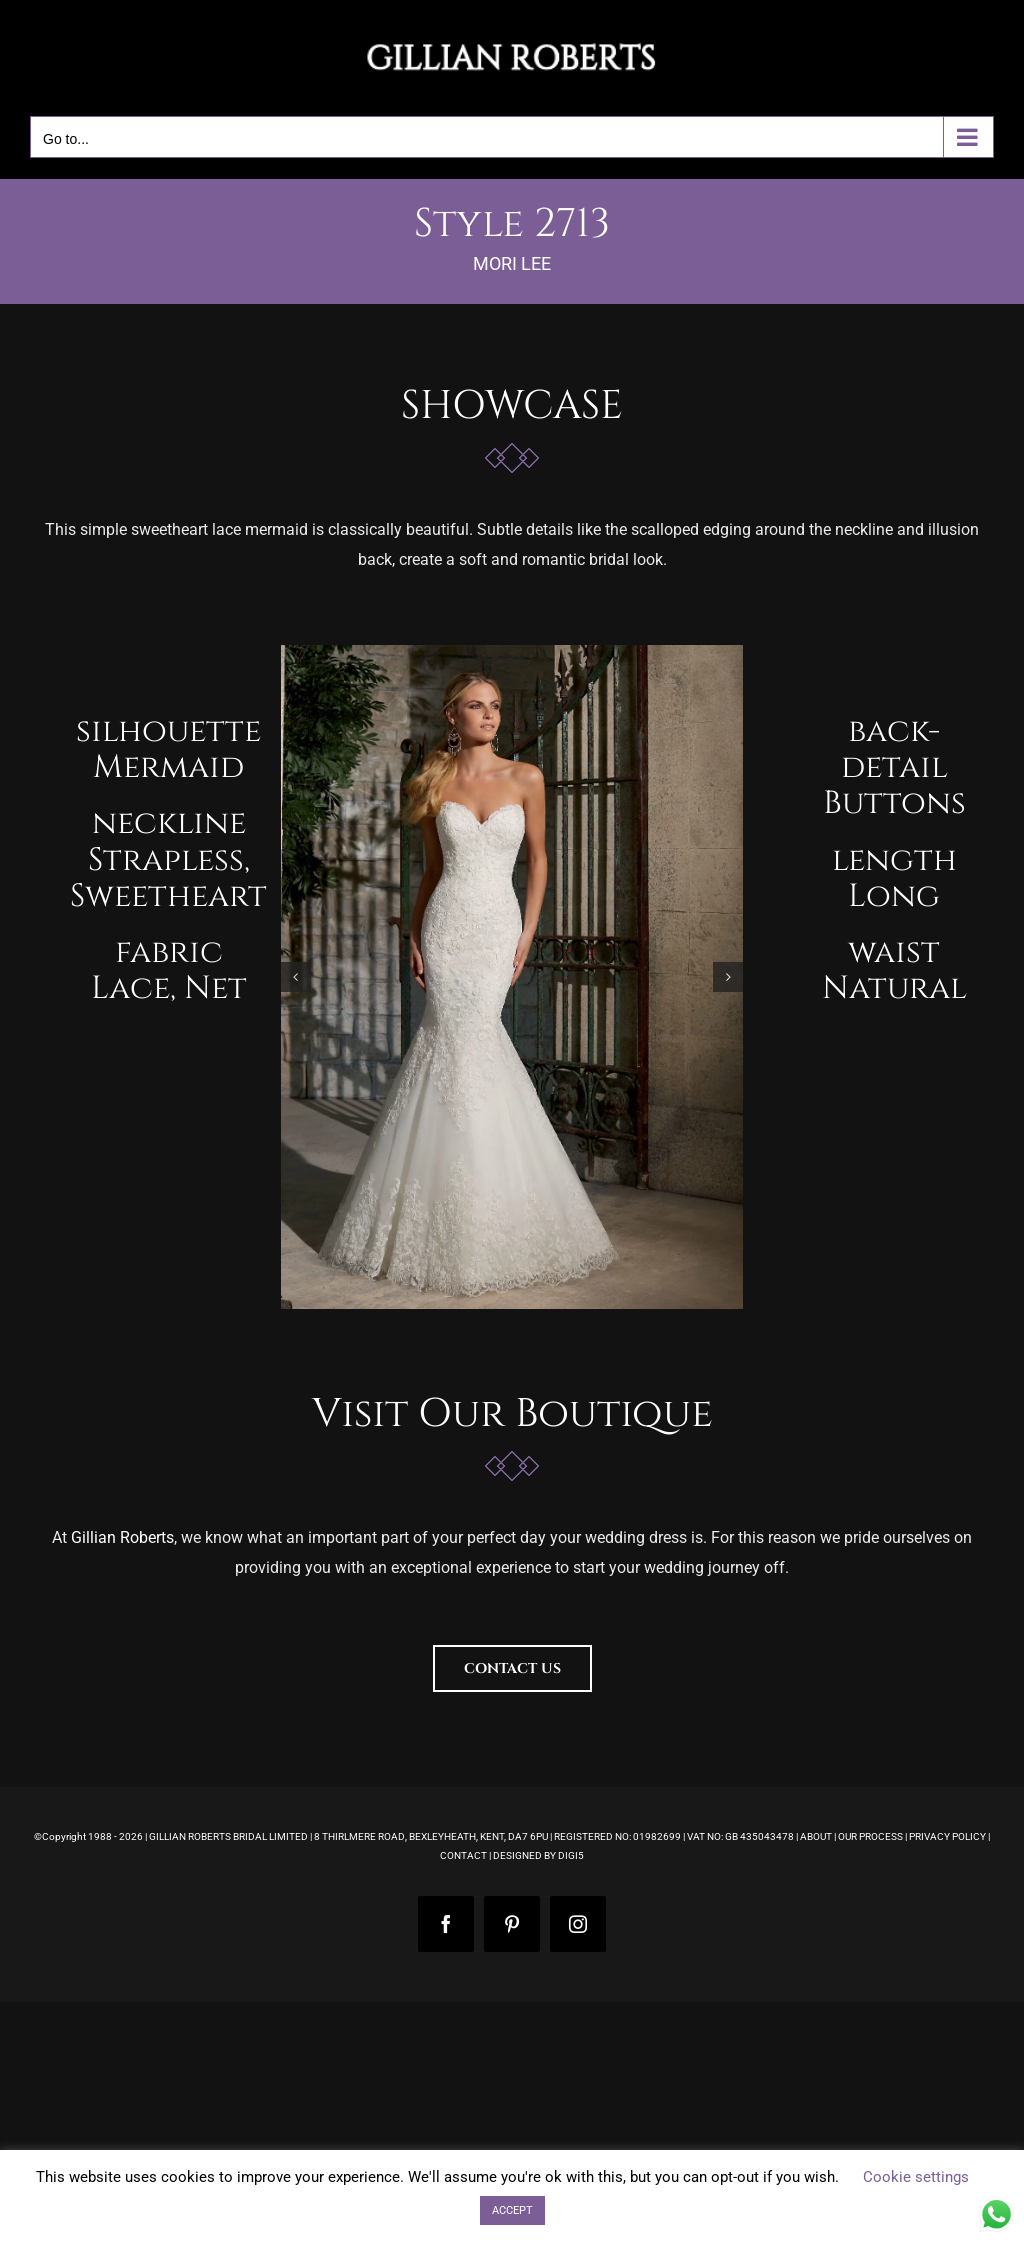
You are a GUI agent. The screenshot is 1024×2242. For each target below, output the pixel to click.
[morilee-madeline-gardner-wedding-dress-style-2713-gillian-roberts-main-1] (512, 977)
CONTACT (463, 1855)
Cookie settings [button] (916, 2177)
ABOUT (816, 1836)
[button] (296, 977)
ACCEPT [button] (512, 2210)
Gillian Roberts (122, 1537)
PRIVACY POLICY (947, 1836)
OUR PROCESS (870, 1836)
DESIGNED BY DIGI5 (538, 1855)
